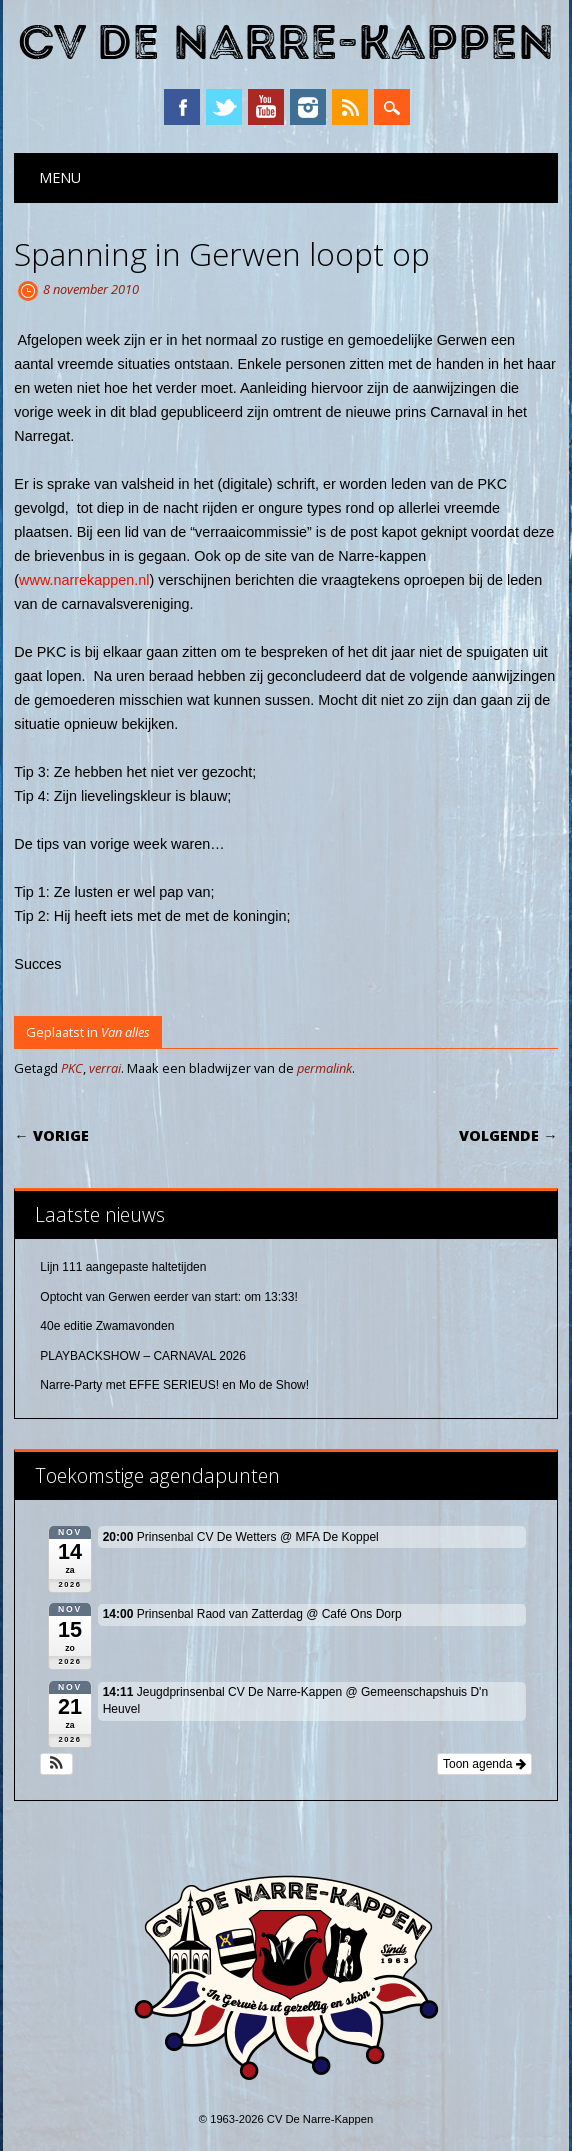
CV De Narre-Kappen (286, 43)
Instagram (308, 107)
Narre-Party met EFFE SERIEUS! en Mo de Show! (174, 1385)
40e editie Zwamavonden (107, 1326)
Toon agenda (484, 1764)
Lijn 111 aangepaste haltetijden (123, 1267)
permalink (324, 1068)
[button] (56, 1764)
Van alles (125, 1032)
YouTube (266, 107)
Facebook (182, 107)
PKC (72, 1068)
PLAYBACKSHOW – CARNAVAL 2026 (143, 1356)
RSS (350, 107)
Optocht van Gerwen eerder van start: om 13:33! (168, 1297)
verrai (105, 1068)
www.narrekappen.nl (84, 580)
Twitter (224, 107)
